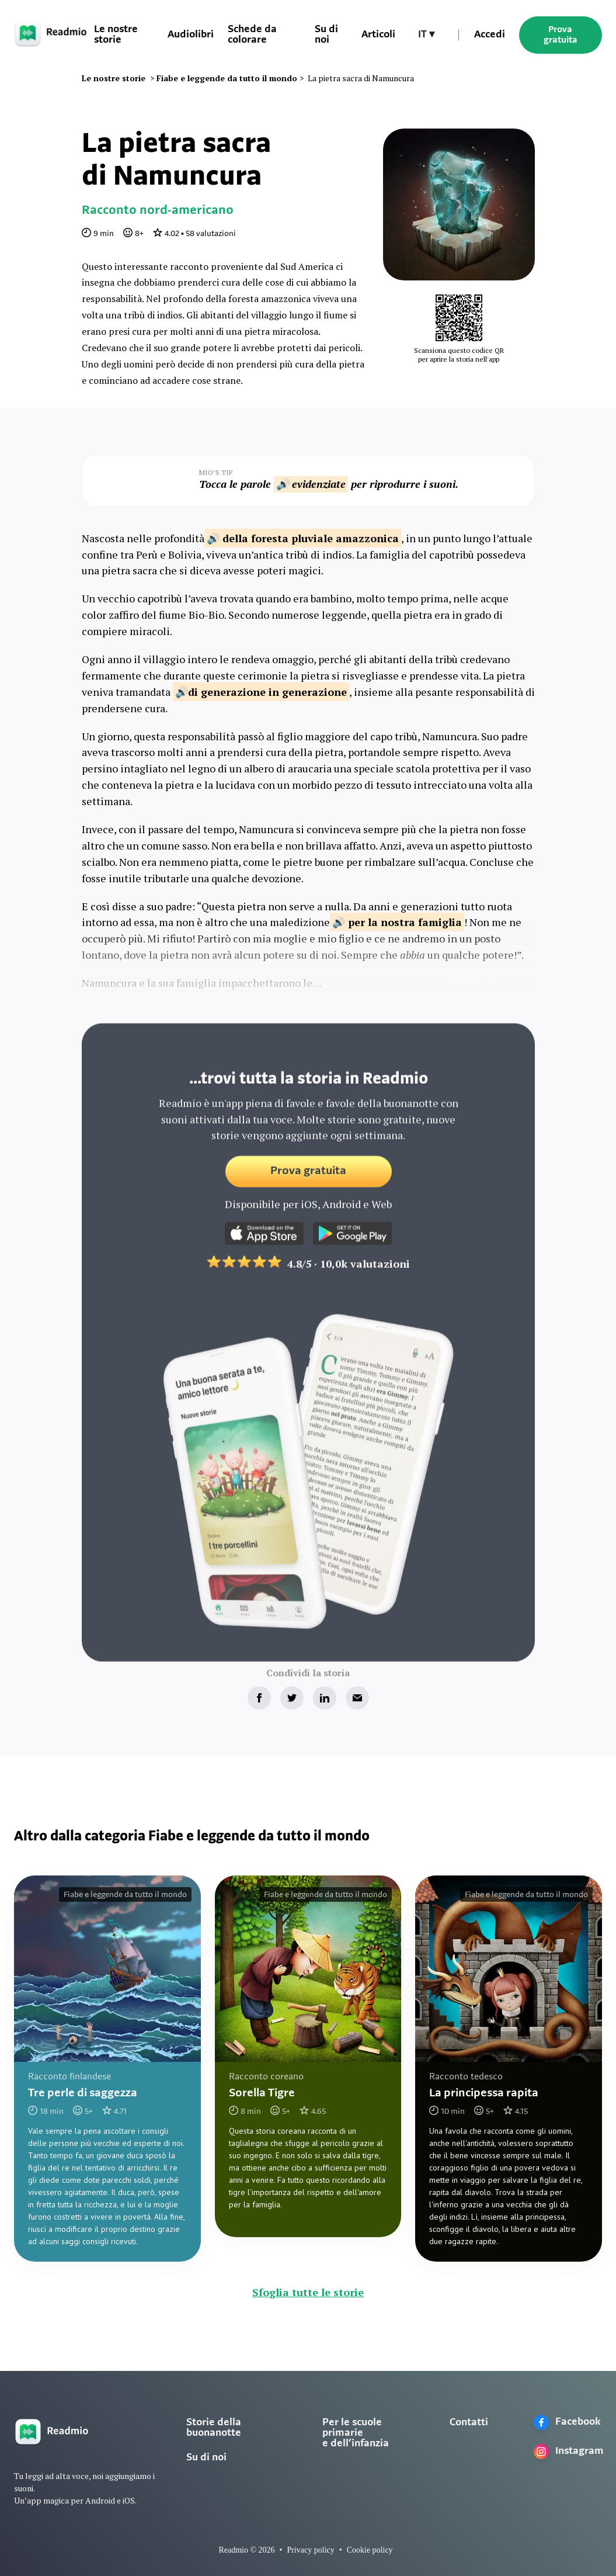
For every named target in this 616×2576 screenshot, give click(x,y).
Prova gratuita (560, 35)
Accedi (489, 34)
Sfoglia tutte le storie (308, 2292)
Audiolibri (191, 34)
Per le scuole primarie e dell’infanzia (355, 2433)
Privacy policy (310, 2550)
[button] (426, 35)
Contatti (469, 2422)
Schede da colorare (252, 35)
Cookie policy (370, 2550)
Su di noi (206, 2457)
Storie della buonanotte (213, 2428)
